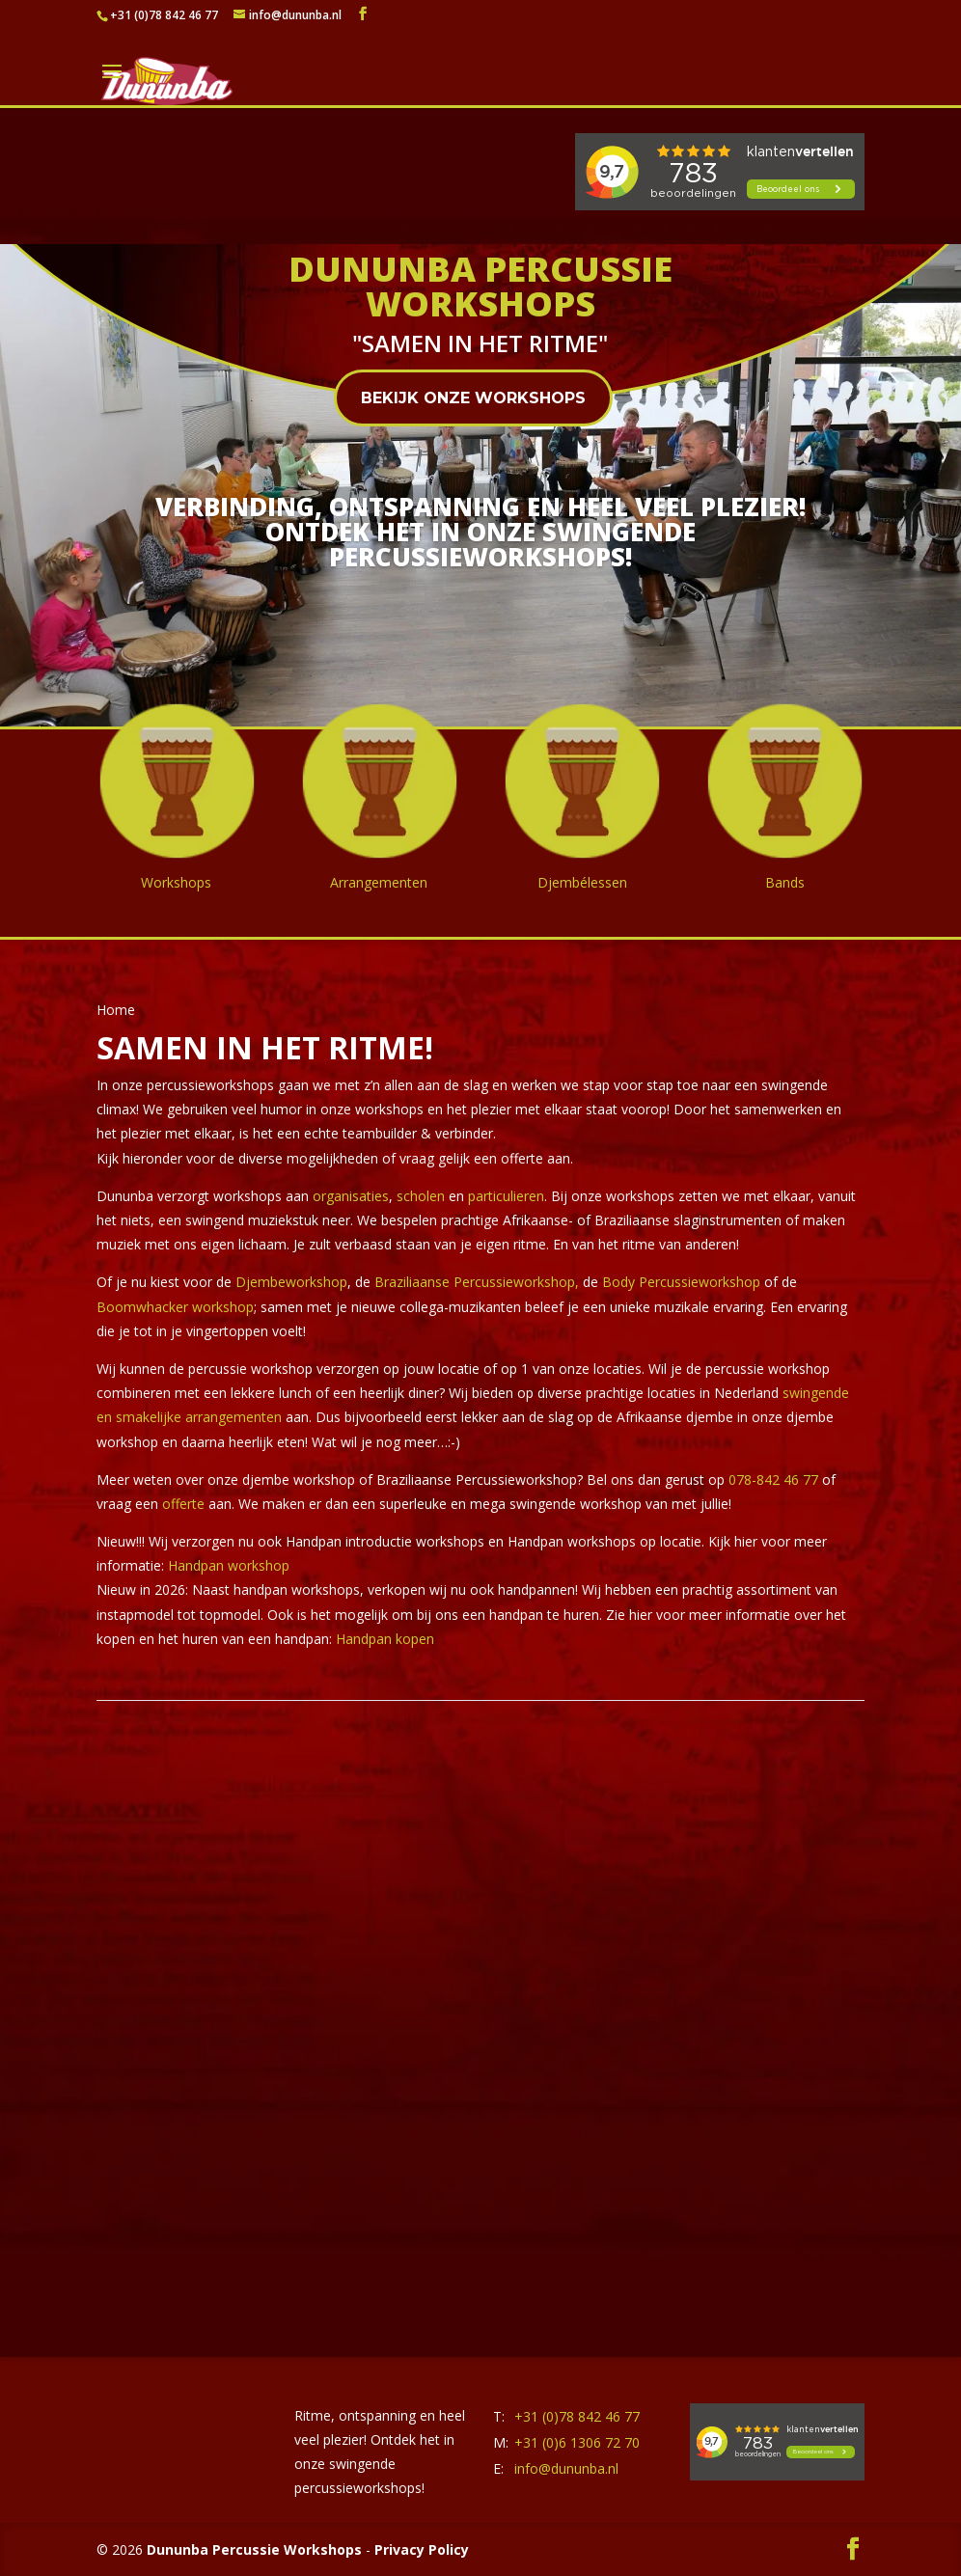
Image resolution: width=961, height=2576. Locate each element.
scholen (421, 1196)
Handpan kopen (385, 1639)
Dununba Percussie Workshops (254, 2549)
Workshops (176, 882)
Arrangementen (378, 882)
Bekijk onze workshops (473, 398)
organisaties (351, 1196)
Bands (785, 882)
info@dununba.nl (566, 2468)
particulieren (504, 1196)
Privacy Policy (421, 2549)
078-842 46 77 (773, 1479)
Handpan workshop (228, 1565)
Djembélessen (582, 882)
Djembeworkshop (291, 1282)
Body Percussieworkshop (683, 1282)
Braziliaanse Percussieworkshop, (478, 1282)
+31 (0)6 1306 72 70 (577, 2442)
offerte (183, 1503)
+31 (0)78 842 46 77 (164, 15)
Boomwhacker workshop (175, 1307)
